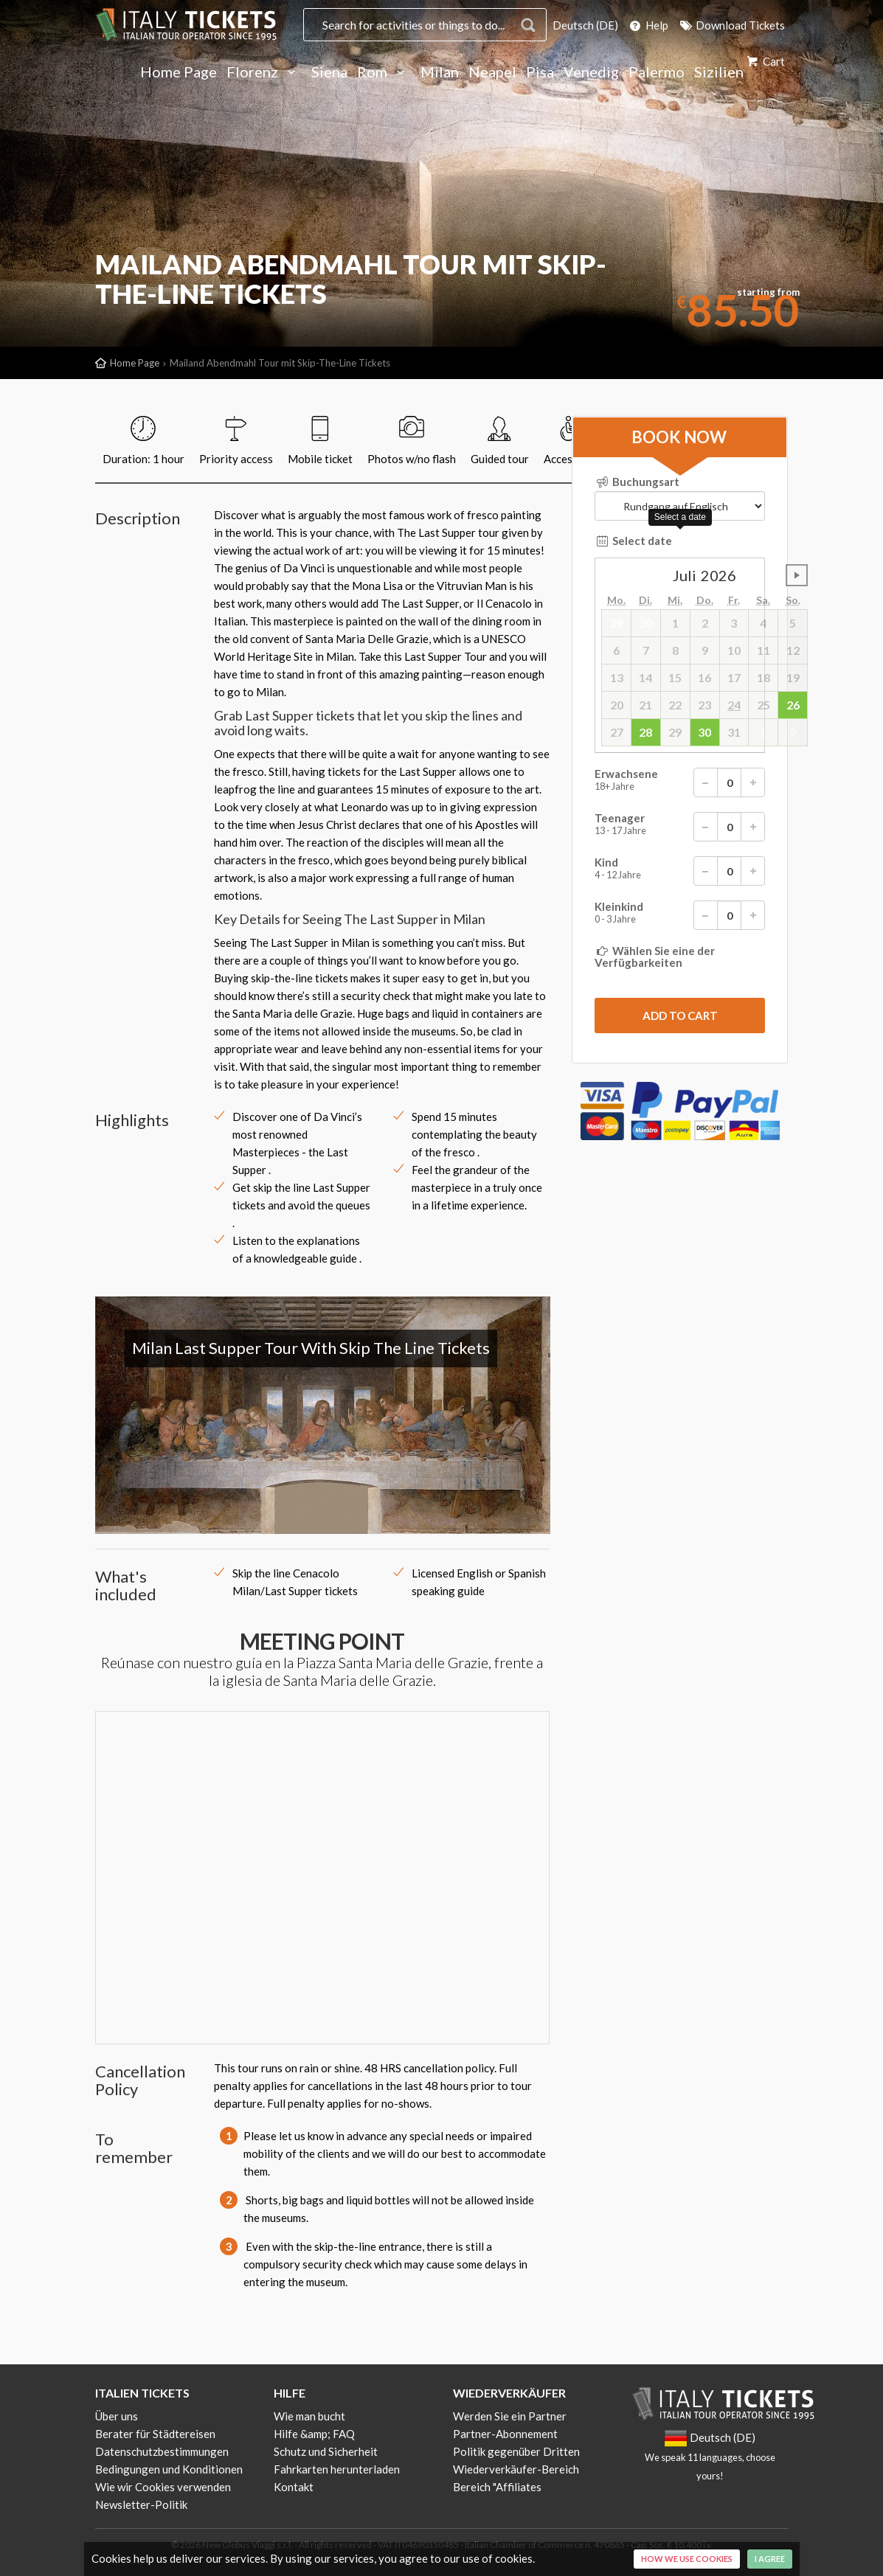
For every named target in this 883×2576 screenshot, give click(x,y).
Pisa (540, 72)
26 (793, 705)
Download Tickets (731, 25)
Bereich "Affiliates (497, 2486)
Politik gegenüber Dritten (516, 2451)
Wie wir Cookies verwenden (163, 2486)
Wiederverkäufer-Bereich (516, 2469)
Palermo (657, 72)
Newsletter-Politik (141, 2504)
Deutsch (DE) (585, 25)
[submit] (680, 1015)
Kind (680, 871)
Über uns (116, 2416)
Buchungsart (637, 481)
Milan (439, 72)
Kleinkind (680, 915)
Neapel (492, 72)
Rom (384, 72)
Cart (765, 61)
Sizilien (719, 72)
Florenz (264, 72)
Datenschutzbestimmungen (162, 2451)
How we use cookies (687, 2558)
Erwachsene (680, 782)
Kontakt (294, 2486)
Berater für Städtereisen (155, 2433)
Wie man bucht (309, 2416)
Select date (633, 540)
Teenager (680, 826)
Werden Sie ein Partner (510, 2416)
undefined (797, 575)
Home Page (178, 72)
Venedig (591, 72)
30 (704, 732)
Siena (329, 72)
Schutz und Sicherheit (326, 2451)
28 (645, 732)
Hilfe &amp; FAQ (314, 2433)
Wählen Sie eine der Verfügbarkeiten (655, 956)
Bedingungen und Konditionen (169, 2469)
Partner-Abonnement (505, 2433)
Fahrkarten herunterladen (337, 2469)
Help (648, 25)
